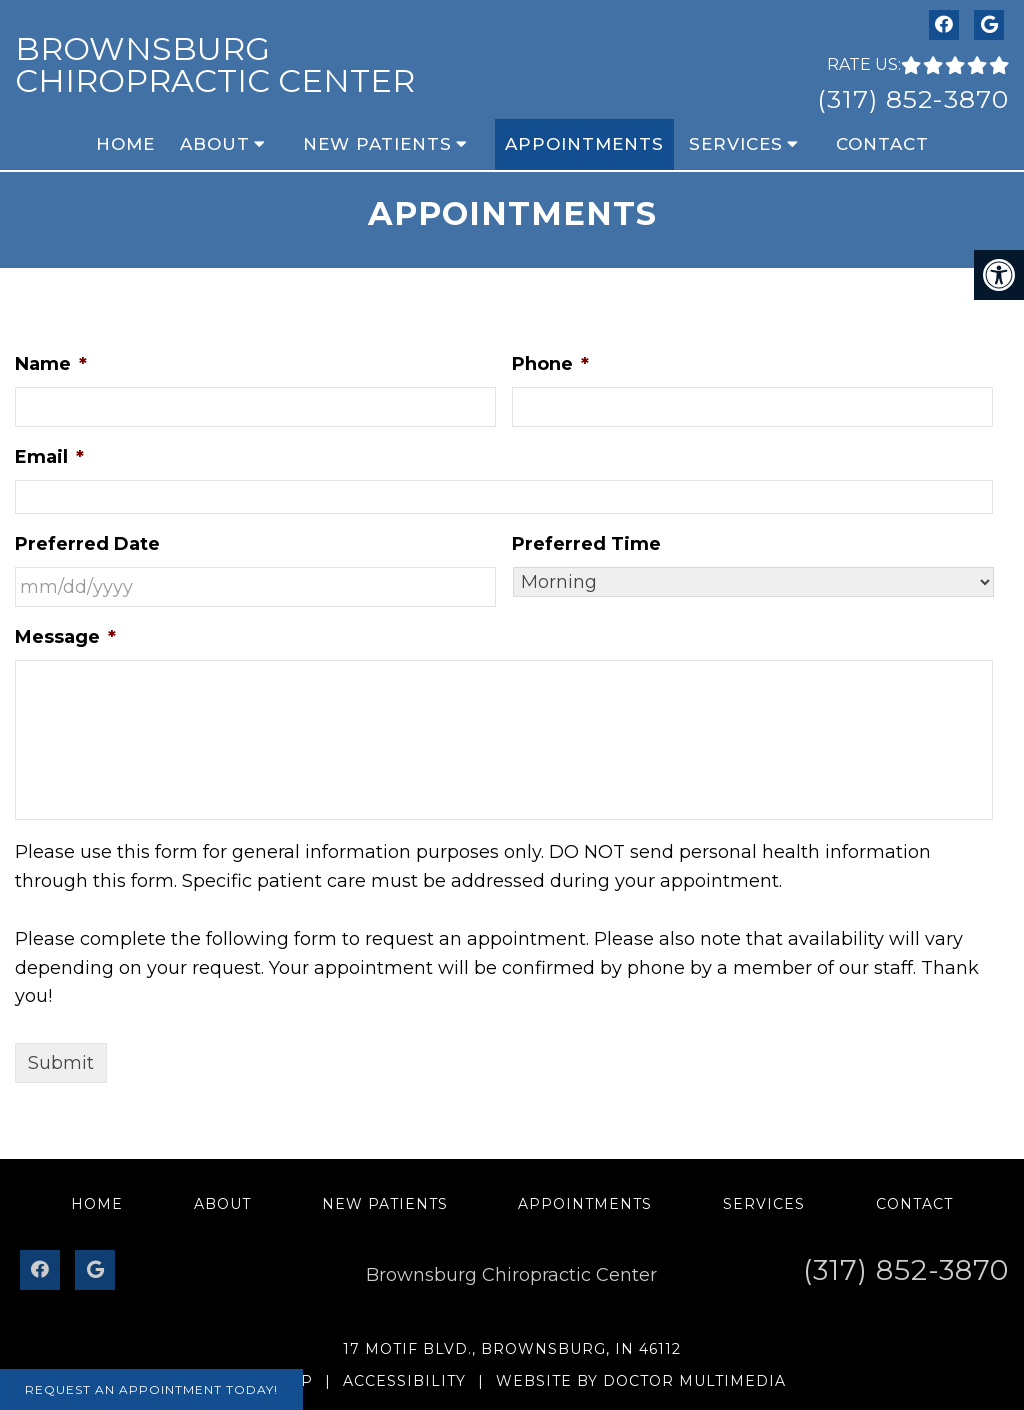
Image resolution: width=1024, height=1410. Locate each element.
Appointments (584, 144)
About (215, 144)
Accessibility (404, 1381)
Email (49, 457)
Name (51, 364)
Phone (550, 364)
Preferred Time (586, 544)
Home (125, 144)
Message (65, 637)
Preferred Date (87, 544)
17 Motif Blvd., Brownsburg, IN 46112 (512, 1349)
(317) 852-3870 (913, 99)
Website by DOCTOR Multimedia (641, 1381)
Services (736, 144)
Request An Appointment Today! (151, 1389)
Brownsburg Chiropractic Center (215, 64)
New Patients (377, 144)
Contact (882, 144)
